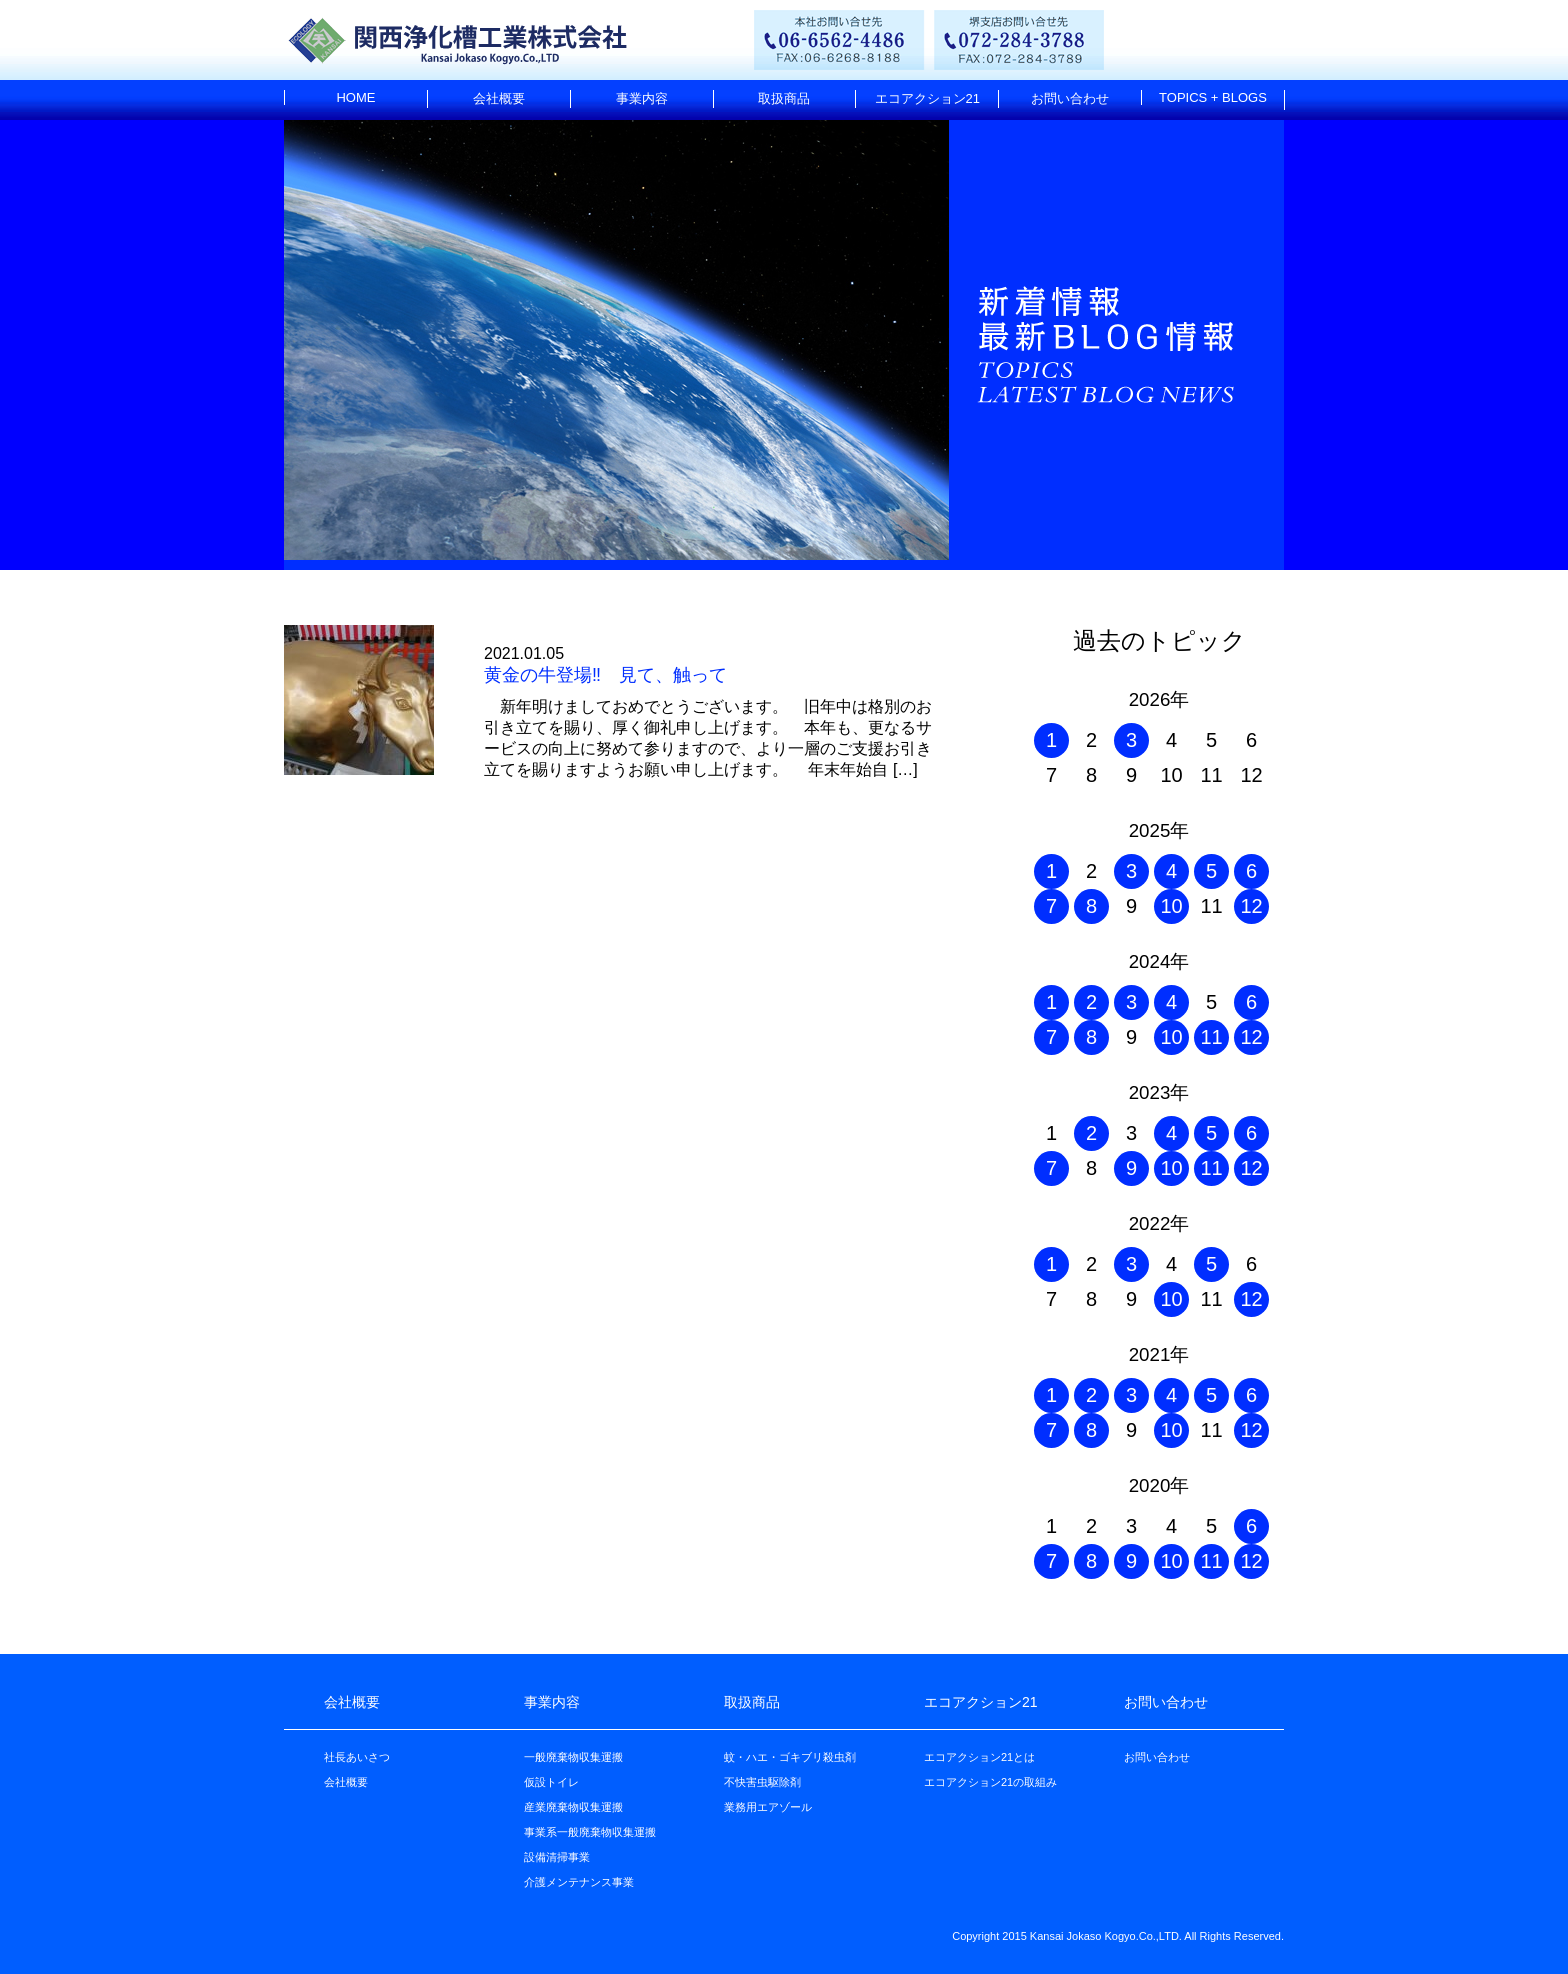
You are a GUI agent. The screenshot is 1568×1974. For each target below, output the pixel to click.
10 (1171, 906)
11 (1211, 1037)
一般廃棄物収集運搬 (573, 1757)
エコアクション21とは (979, 1757)
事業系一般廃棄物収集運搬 (590, 1832)
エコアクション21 (927, 98)
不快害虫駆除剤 (762, 1782)
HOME (355, 97)
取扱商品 (784, 98)
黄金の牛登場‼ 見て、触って (605, 675)
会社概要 (499, 98)
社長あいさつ (357, 1757)
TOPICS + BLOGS (1213, 97)
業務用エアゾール (768, 1807)
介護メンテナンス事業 (579, 1882)
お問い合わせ (1070, 98)
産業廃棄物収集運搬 (573, 1807)
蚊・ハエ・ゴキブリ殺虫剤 (790, 1757)
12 (1251, 906)
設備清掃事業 (557, 1857)
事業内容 (642, 98)
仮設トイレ (551, 1782)
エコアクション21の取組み (990, 1782)
